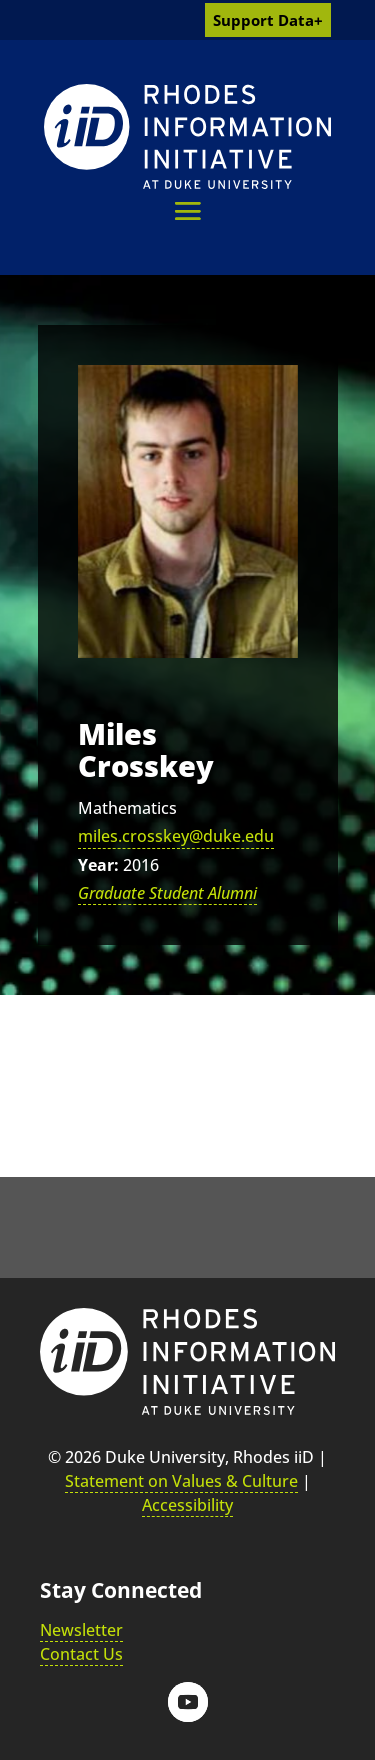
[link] (187, 136)
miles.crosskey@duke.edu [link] (176, 836)
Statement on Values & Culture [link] (181, 1481)
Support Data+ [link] (268, 20)
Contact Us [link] (81, 1654)
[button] (187, 210)
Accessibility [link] (187, 1505)
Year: (98, 865)
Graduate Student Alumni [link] (167, 893)
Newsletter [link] (81, 1630)
